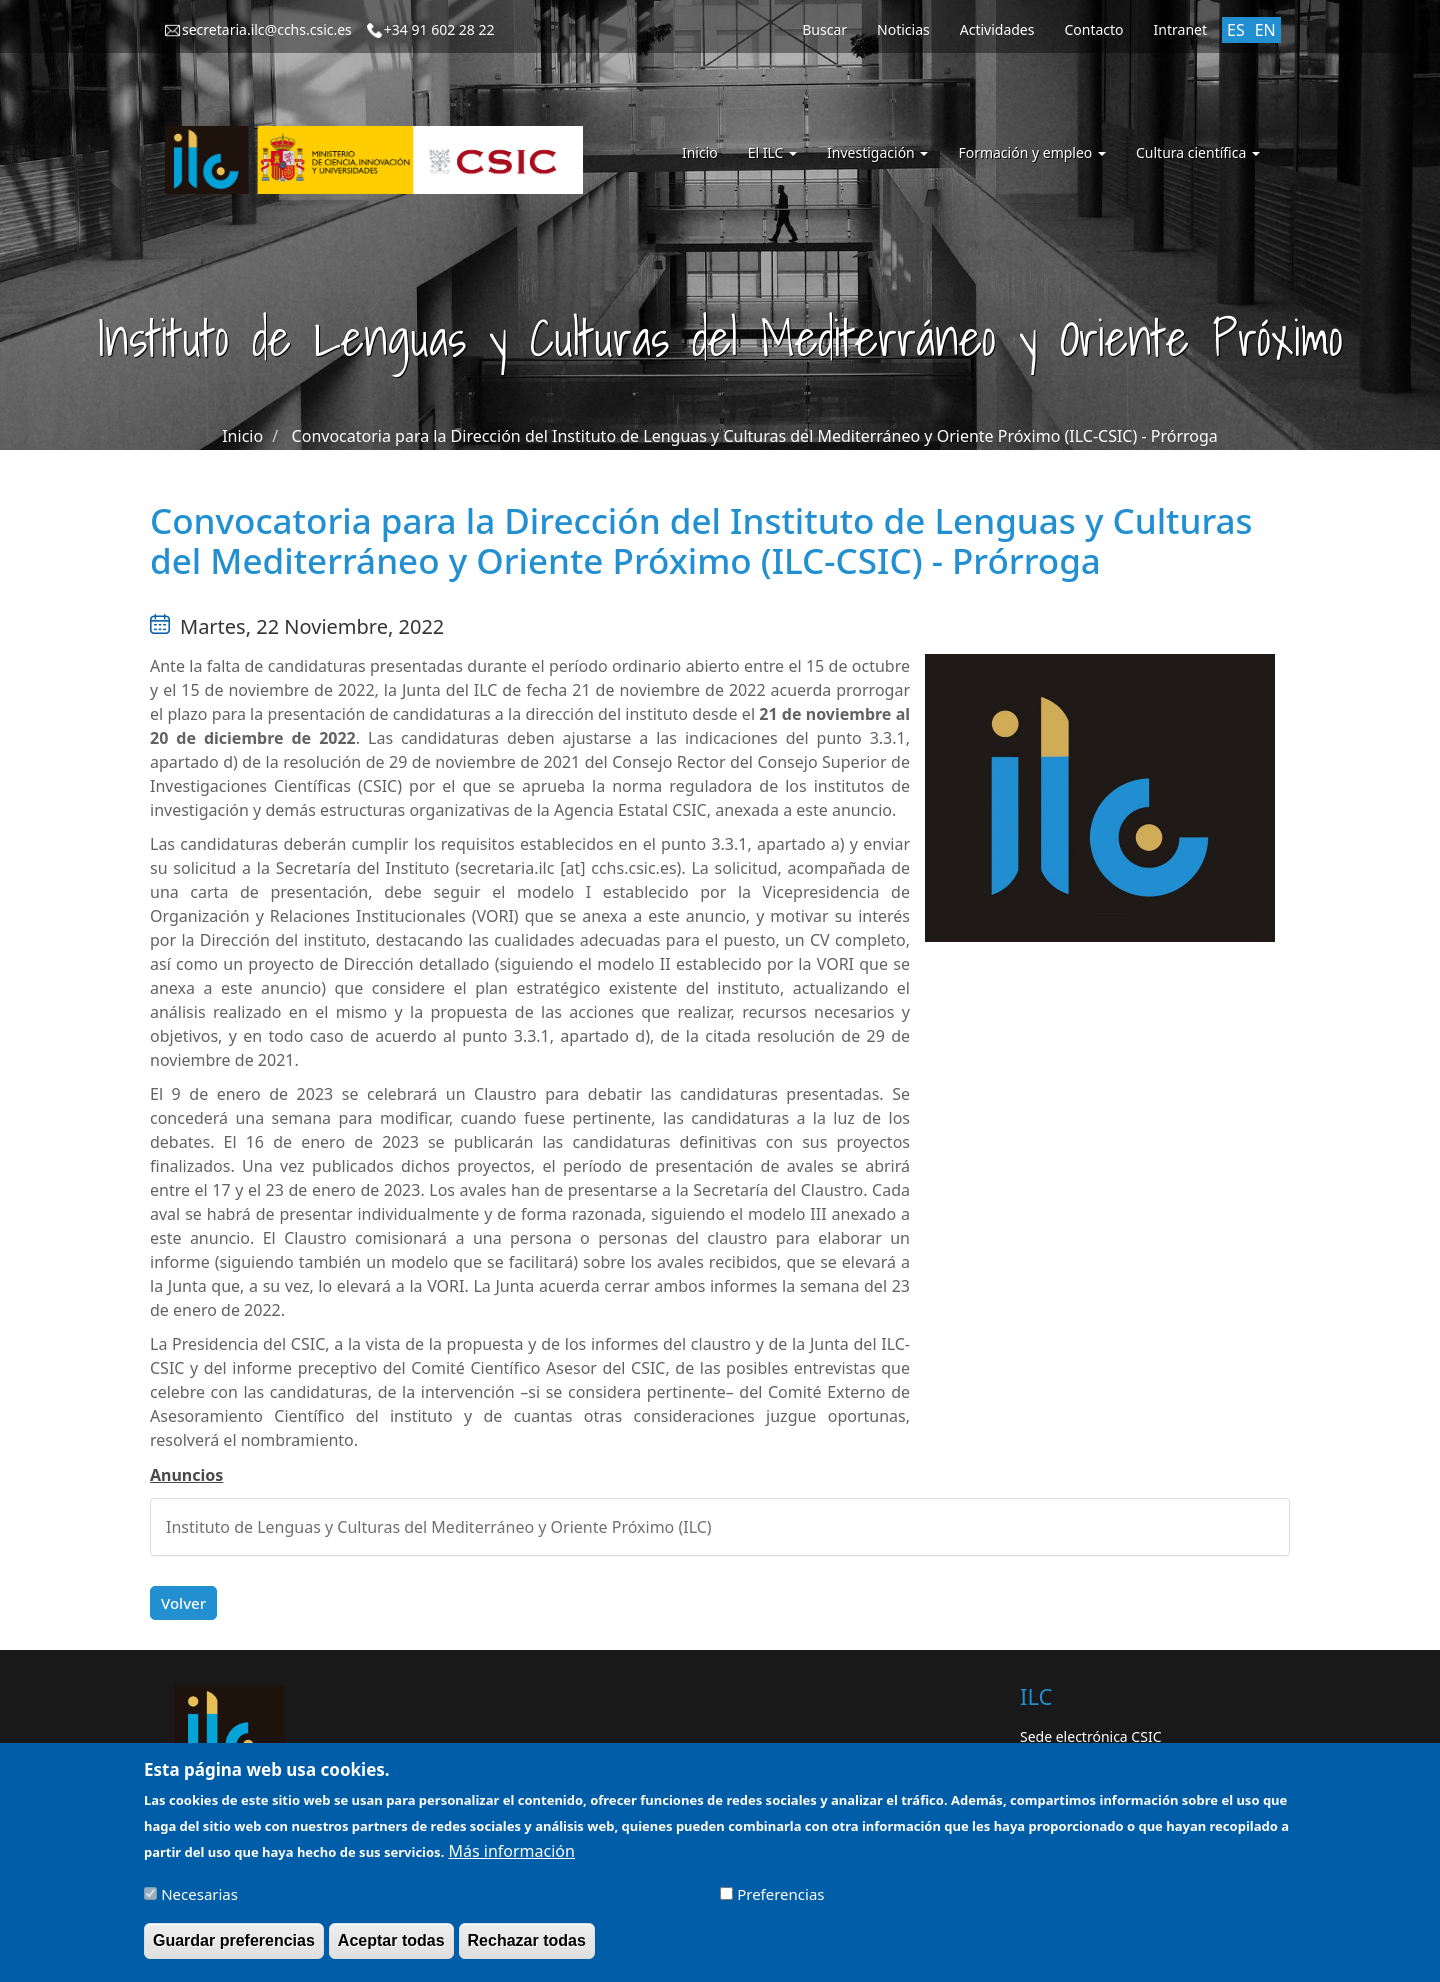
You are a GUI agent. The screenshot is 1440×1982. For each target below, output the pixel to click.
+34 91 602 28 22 (439, 29)
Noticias (903, 29)
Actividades (997, 29)
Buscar (824, 29)
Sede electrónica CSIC (1090, 1736)
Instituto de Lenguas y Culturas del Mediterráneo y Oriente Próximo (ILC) (439, 1527)
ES (1236, 30)
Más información (511, 1860)
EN (1265, 30)
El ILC (772, 152)
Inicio (700, 152)
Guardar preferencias (234, 1948)
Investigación (877, 152)
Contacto (1093, 29)
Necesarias (199, 1902)
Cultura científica (1198, 152)
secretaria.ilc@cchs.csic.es (267, 29)
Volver (183, 1603)
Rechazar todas (527, 1948)
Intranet (1180, 29)
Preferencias (780, 1902)
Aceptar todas (391, 1948)
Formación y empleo (1032, 152)
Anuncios (186, 1475)
